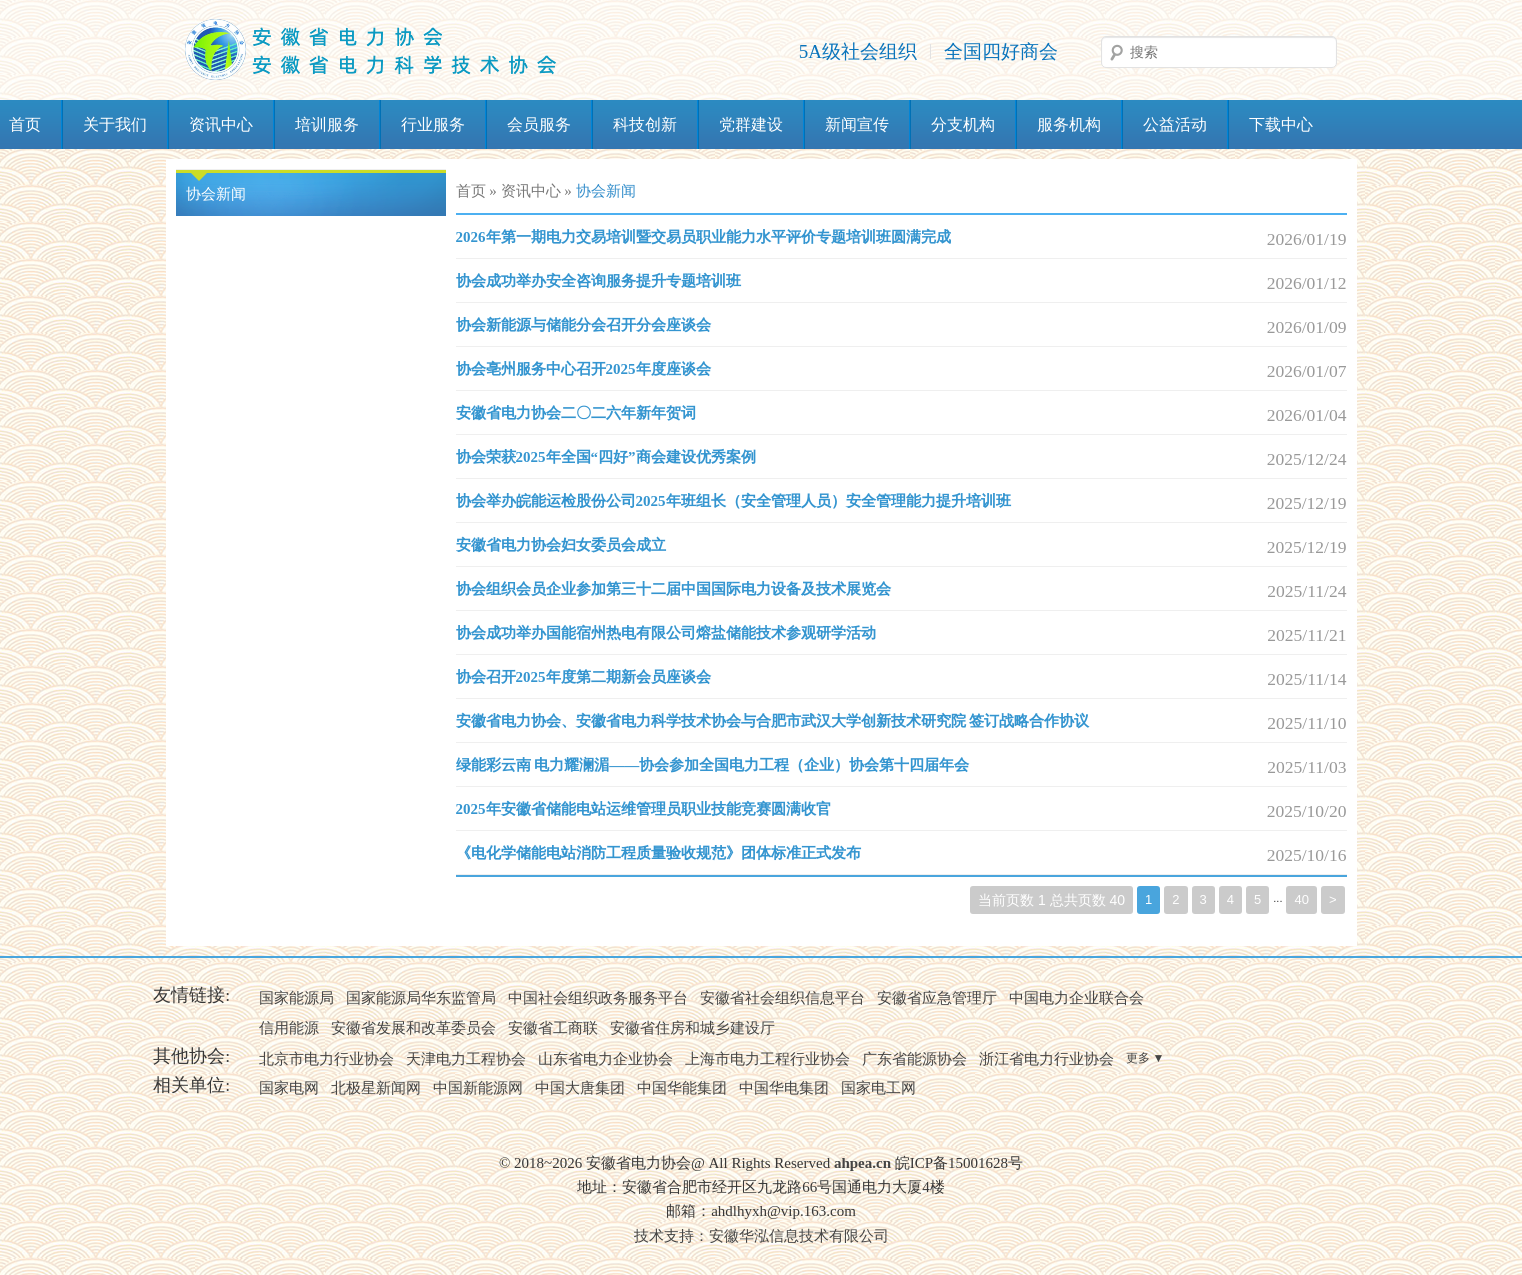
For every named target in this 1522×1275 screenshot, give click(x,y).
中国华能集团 (682, 1088)
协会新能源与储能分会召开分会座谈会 (583, 325)
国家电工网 (878, 1088)
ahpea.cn (862, 1163)
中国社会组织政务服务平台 (598, 998)
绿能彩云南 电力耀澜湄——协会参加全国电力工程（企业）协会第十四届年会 (713, 765)
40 (1301, 899)
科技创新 (645, 124)
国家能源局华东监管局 (421, 998)
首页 (471, 191)
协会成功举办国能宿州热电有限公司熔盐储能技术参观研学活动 (666, 633)
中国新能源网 (478, 1088)
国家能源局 (296, 998)
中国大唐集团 (580, 1088)
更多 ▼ (1145, 1058)
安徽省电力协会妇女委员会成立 (561, 545)
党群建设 (751, 124)
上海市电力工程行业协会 (767, 1059)
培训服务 (327, 124)
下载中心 (1281, 124)
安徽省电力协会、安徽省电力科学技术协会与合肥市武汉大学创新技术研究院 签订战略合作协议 (773, 721)
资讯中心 (221, 124)
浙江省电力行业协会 (1046, 1059)
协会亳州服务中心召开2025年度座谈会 (583, 369)
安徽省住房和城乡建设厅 (692, 1028)
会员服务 (539, 124)
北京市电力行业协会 (326, 1059)
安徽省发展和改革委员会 (413, 1028)
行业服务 (433, 124)
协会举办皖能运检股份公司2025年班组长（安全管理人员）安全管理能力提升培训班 (733, 501)
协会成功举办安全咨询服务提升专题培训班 (598, 281)
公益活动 (1175, 124)
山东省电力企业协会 (605, 1059)
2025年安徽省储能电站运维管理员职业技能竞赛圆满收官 (643, 809)
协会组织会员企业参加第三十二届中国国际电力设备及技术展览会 (673, 589)
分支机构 (963, 124)
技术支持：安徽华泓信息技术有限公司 (761, 1236)
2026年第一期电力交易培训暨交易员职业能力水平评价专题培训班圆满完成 (703, 237)
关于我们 (115, 124)
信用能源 (289, 1028)
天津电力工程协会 (466, 1059)
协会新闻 (216, 194)
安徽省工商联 (553, 1028)
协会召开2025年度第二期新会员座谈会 (583, 677)
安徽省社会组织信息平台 (782, 998)
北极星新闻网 (376, 1088)
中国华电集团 (784, 1088)
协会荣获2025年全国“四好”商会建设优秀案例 (606, 457)
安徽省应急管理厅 (937, 998)
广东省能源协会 (914, 1059)
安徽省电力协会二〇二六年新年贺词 (576, 413)
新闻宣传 (857, 124)
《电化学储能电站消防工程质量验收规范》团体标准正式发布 (658, 853)
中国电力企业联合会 (1076, 998)
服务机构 (1069, 124)
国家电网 (289, 1088)
